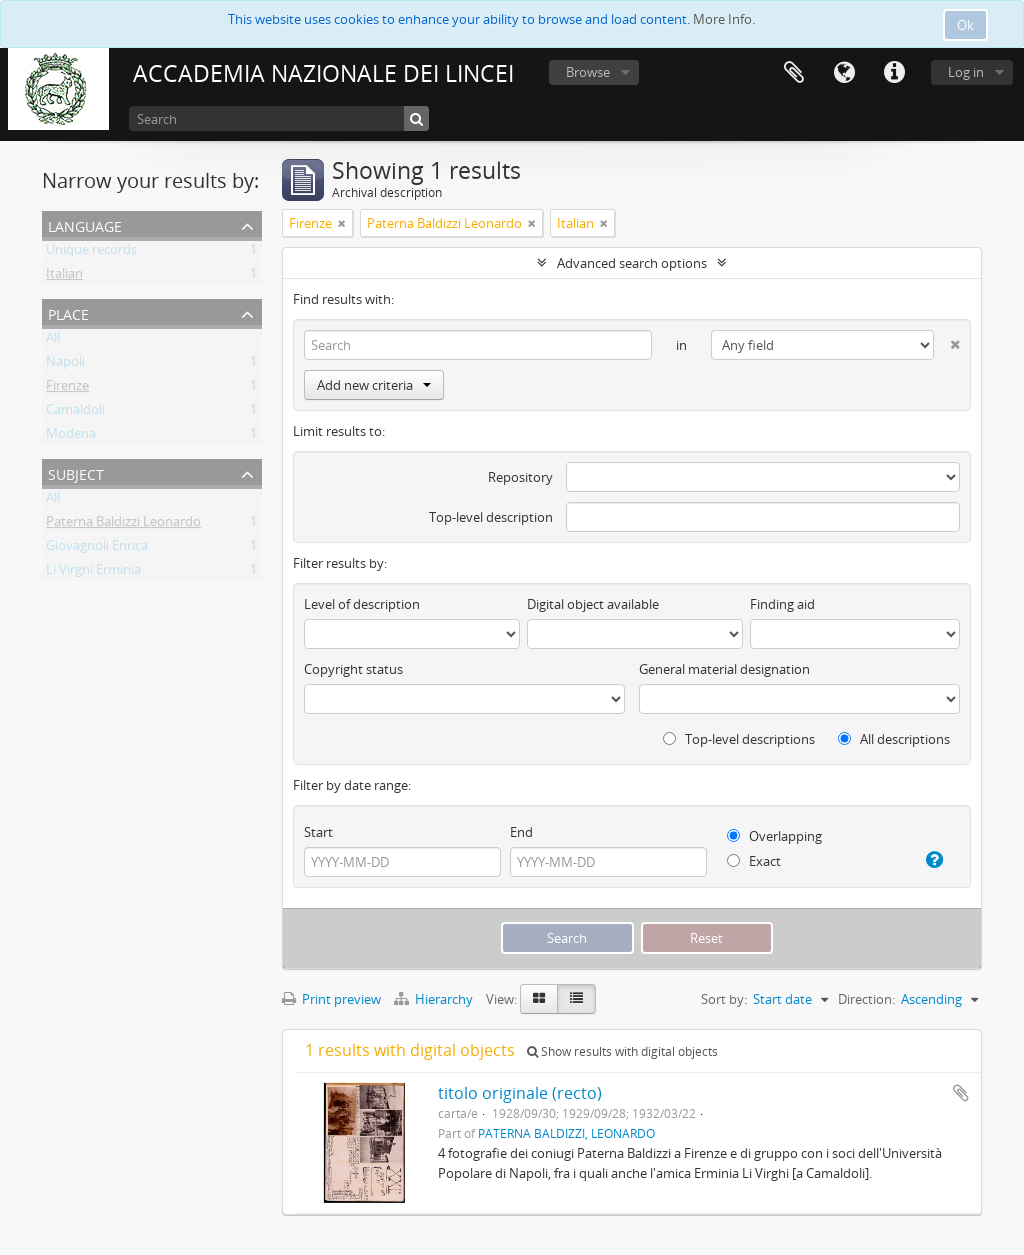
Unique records (91, 253)
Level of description (362, 604)
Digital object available (593, 604)
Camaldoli (75, 413)
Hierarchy (435, 999)
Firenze (67, 389)
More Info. (724, 19)
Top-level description (491, 517)
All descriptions (894, 739)
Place (68, 312)
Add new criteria (374, 385)
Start (318, 832)
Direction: (866, 999)
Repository (520, 477)
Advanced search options (632, 263)
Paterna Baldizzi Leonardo (123, 525)
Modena (71, 437)
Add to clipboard (961, 1093)
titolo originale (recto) (520, 1093)
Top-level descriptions (739, 739)
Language (844, 73)
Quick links (894, 73)
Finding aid (782, 604)
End (521, 832)
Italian (64, 277)
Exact (754, 861)
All (53, 341)
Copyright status (353, 669)
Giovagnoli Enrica (97, 549)
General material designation (724, 669)
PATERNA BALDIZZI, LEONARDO (566, 1133)
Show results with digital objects (622, 1051)
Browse (588, 72)
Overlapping (774, 836)
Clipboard (794, 73)
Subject (76, 472)
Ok (965, 25)
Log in (966, 72)
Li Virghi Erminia (93, 573)
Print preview (331, 999)
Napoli (65, 365)
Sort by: (724, 999)
